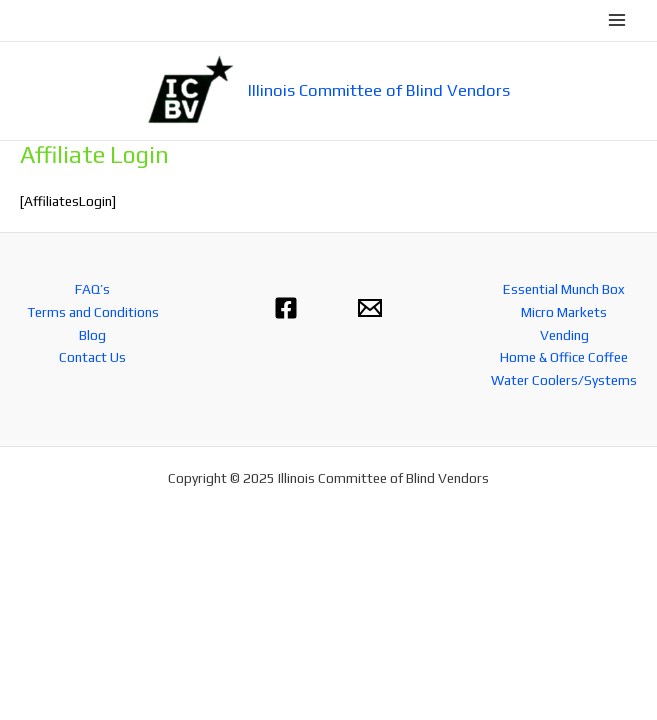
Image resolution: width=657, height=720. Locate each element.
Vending (564, 335)
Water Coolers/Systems (564, 380)
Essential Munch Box (564, 289)
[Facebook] (286, 308)
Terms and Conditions (93, 312)
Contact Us (92, 357)
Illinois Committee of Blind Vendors (379, 90)
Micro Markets (564, 312)
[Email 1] (370, 308)
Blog (92, 335)
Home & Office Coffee (564, 357)
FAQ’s (92, 289)
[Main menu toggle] (617, 20)
